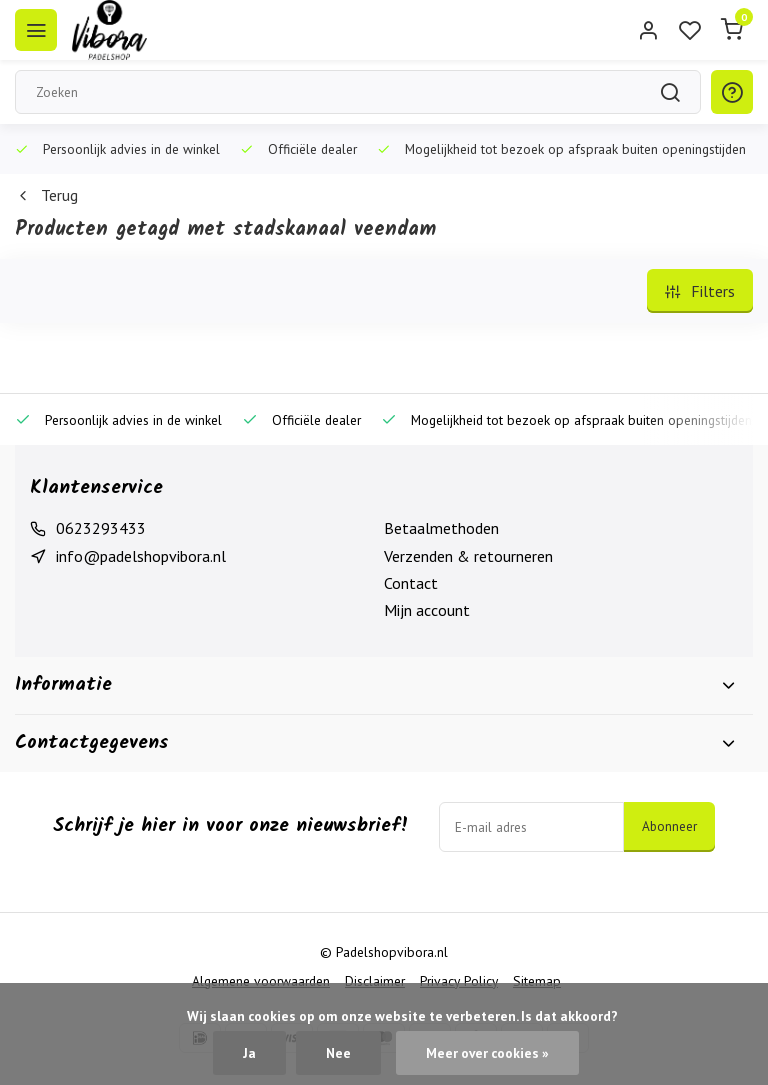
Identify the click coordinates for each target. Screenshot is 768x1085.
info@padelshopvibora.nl (141, 556)
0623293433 (101, 528)
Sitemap (537, 981)
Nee (338, 1053)
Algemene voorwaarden (261, 981)
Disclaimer (375, 981)
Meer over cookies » (487, 1053)
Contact (411, 583)
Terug (46, 195)
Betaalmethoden (441, 528)
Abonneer (669, 826)
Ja (249, 1053)
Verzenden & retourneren (468, 556)
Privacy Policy (459, 981)
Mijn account (427, 610)
